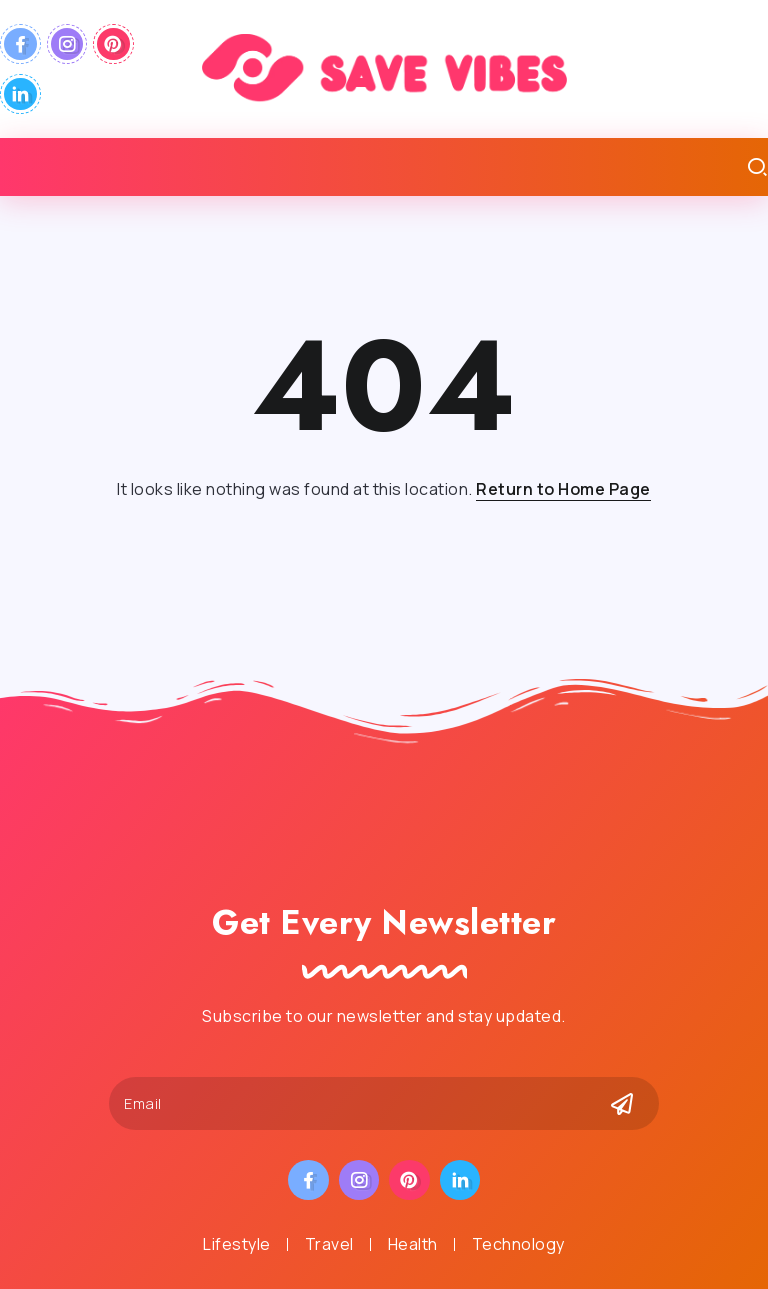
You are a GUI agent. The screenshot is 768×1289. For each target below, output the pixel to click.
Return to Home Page (563, 489)
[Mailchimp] (622, 1104)
